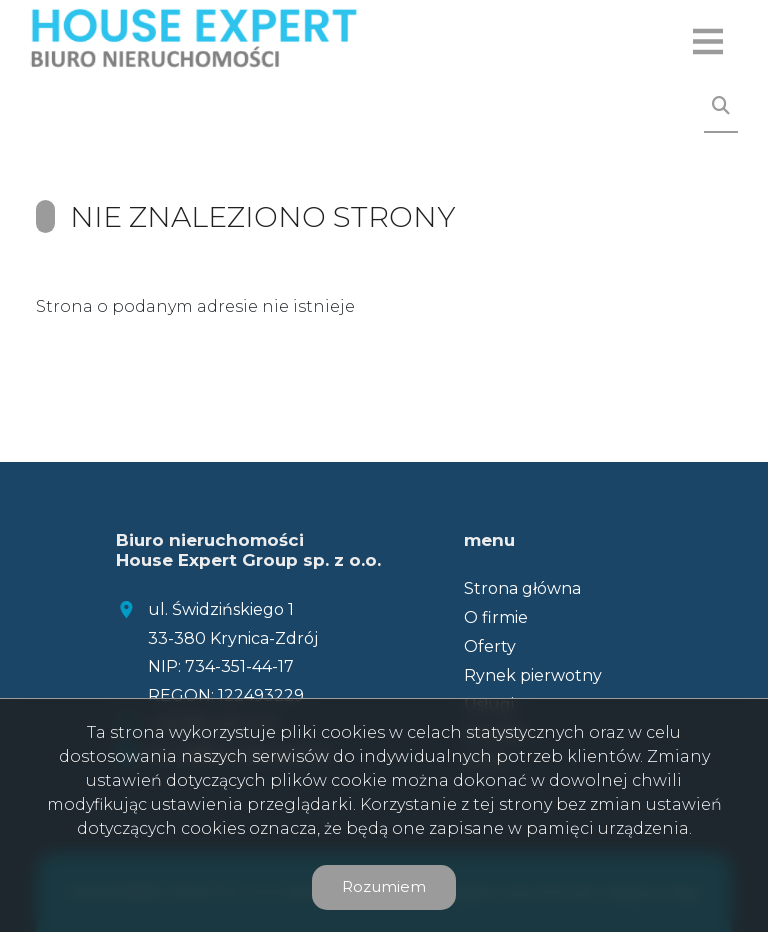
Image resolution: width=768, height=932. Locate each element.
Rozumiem (384, 886)
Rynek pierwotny (533, 675)
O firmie (496, 617)
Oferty (490, 646)
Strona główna (522, 588)
